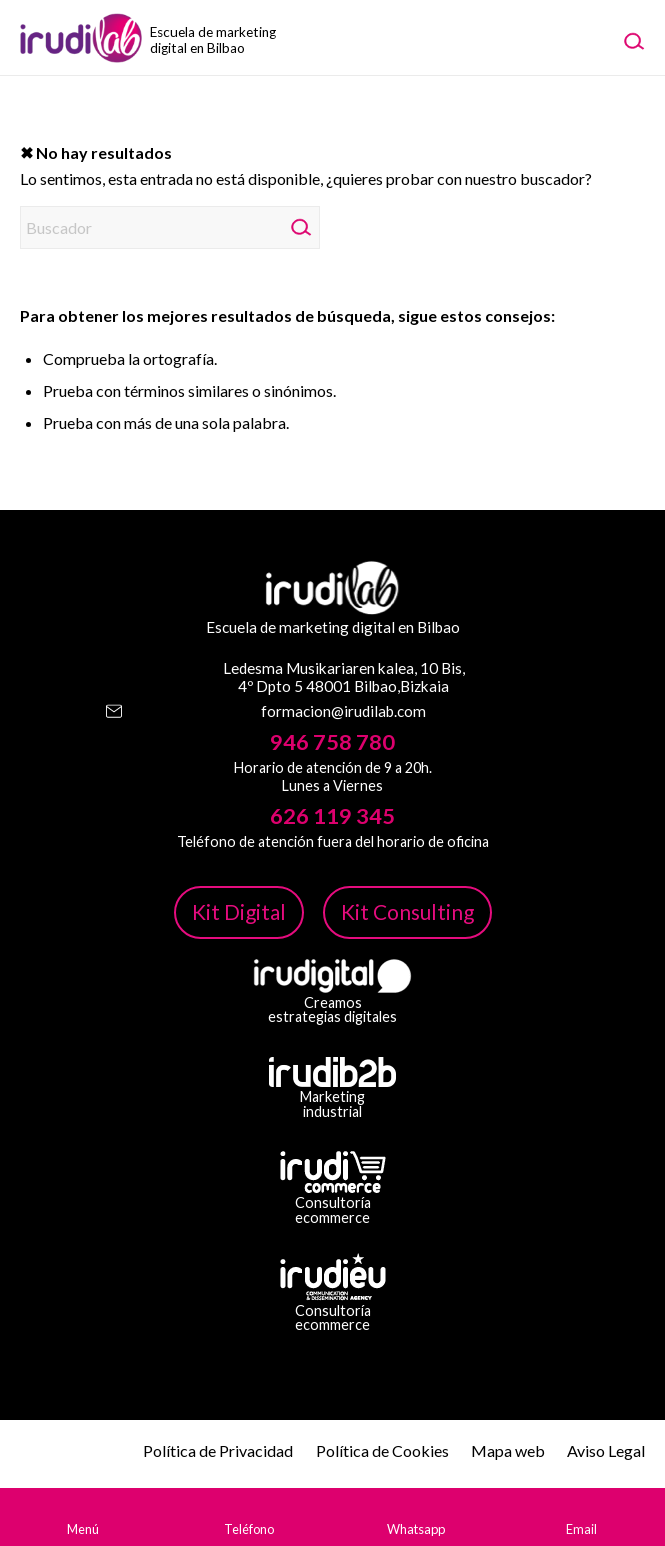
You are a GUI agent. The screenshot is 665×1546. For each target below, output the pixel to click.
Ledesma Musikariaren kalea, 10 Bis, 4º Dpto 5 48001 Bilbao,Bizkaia (344, 677)
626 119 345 (332, 816)
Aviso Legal (606, 1450)
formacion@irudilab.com (343, 711)
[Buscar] (633, 40)
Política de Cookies (382, 1450)
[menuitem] (633, 40)
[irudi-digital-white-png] (332, 976)
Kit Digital (239, 911)
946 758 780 (332, 742)
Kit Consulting (407, 911)
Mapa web (508, 1450)
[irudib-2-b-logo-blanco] (332, 1072)
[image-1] (145, 37)
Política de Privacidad (218, 1450)
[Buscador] (170, 227)
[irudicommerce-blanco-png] (333, 1172)
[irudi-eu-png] (333, 1277)
